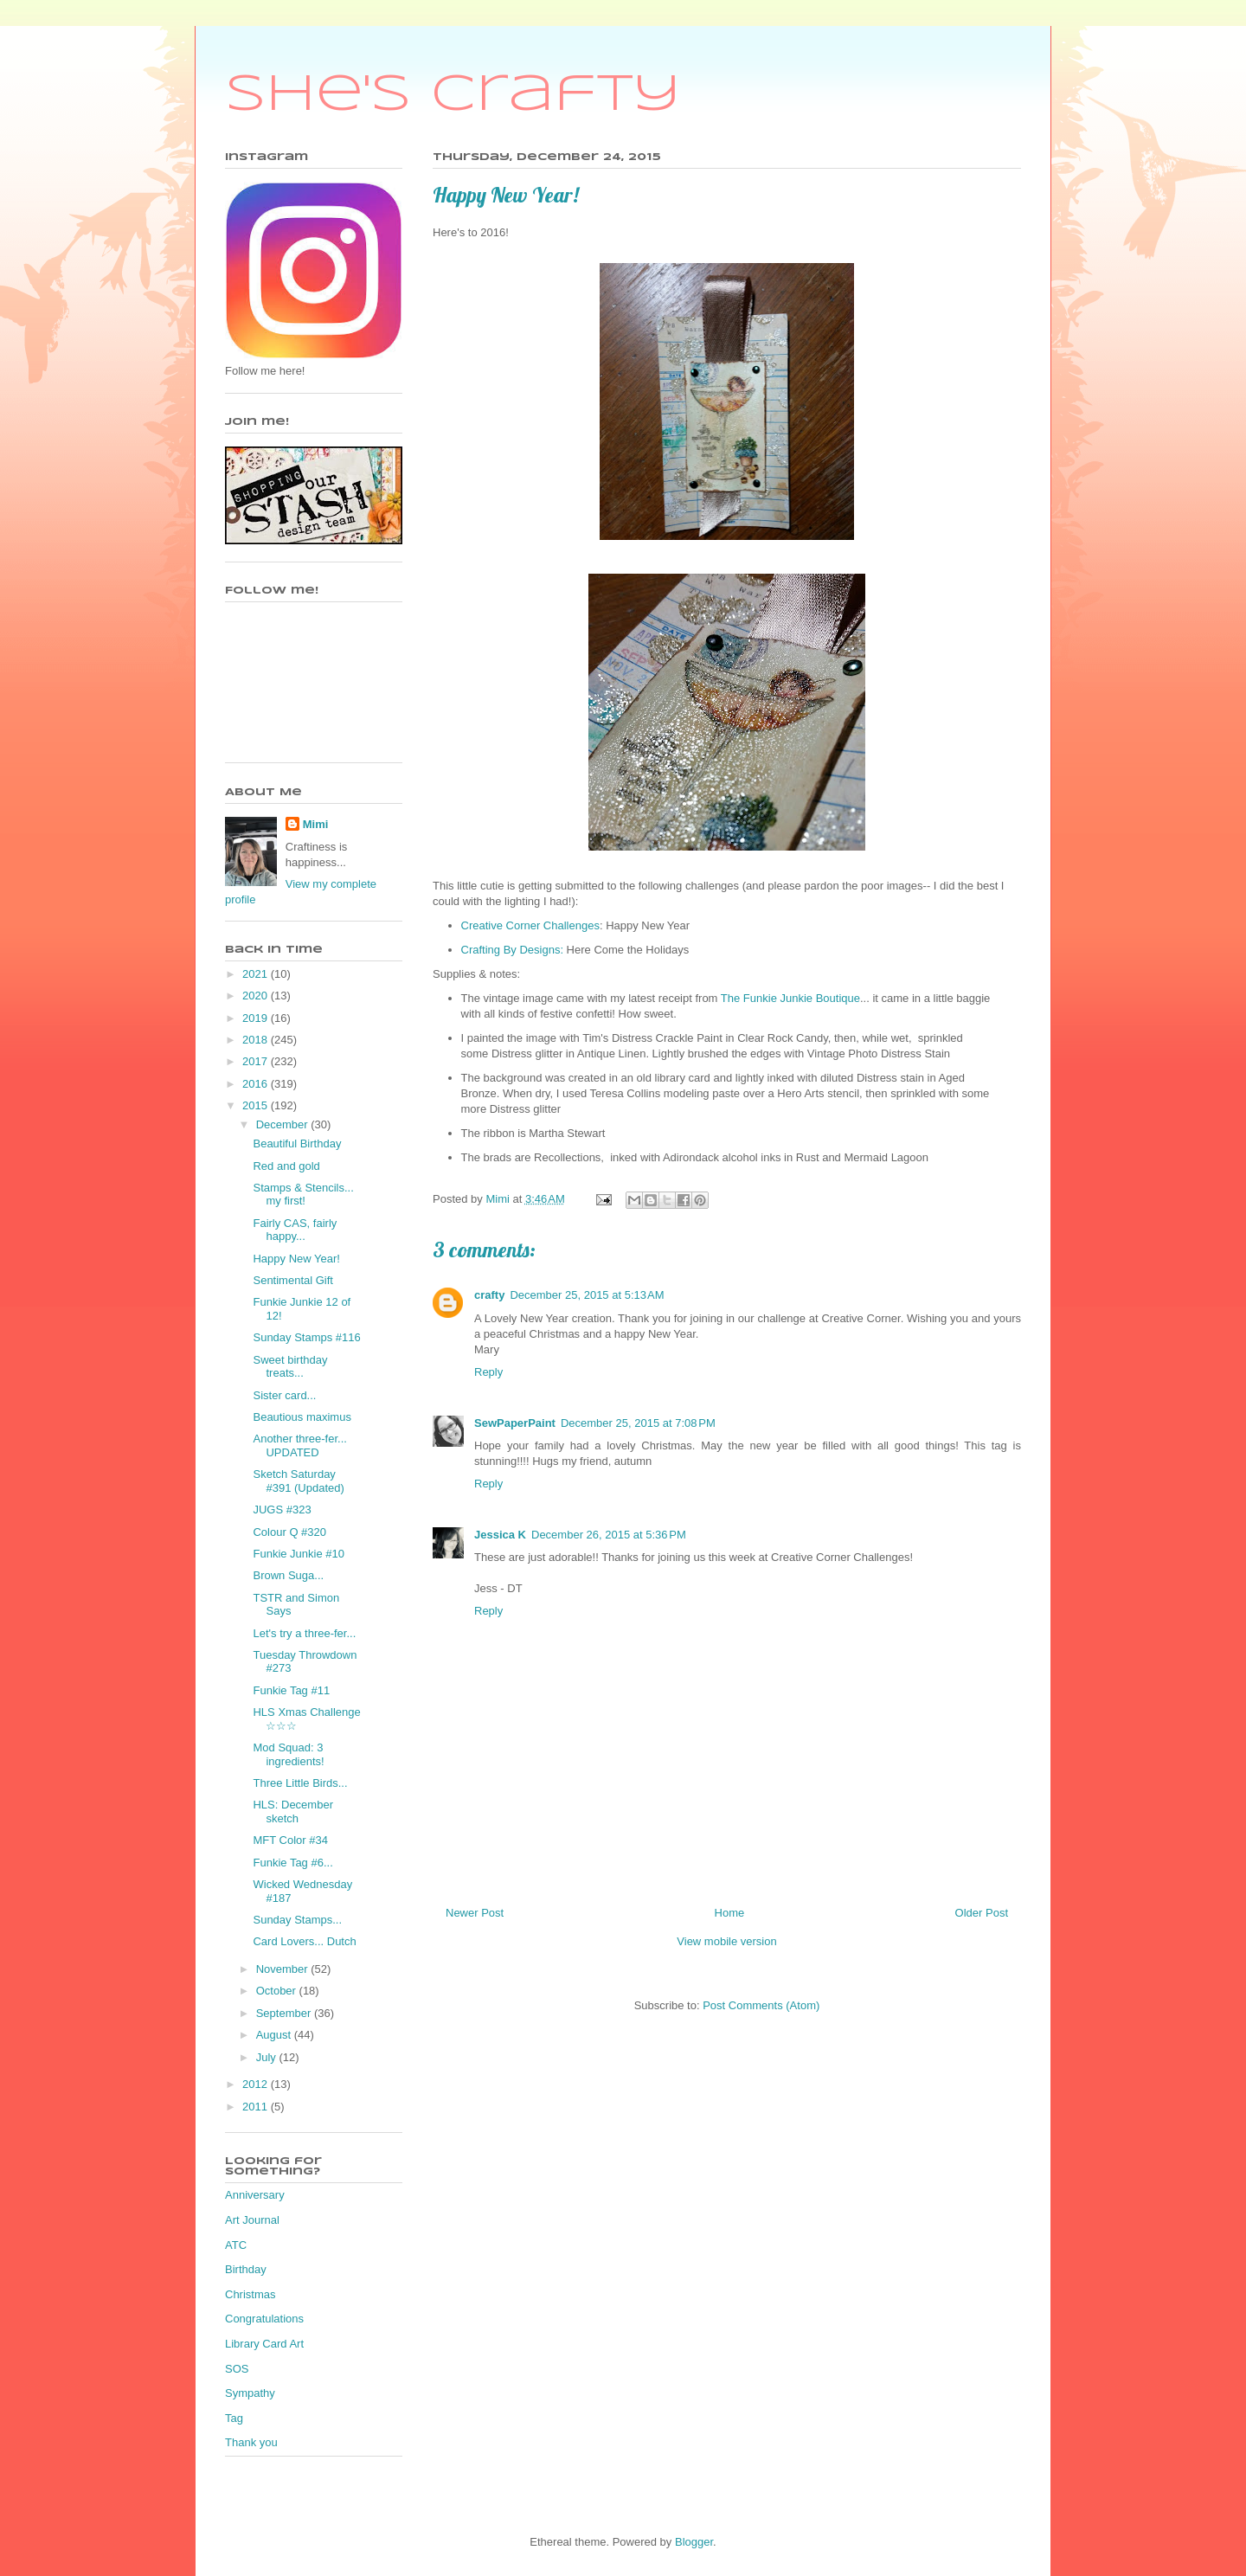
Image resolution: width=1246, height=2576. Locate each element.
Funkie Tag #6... (292, 1862)
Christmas (250, 2294)
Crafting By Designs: (512, 949)
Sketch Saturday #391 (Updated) (298, 1481)
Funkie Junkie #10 (298, 1553)
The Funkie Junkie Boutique (790, 998)
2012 (256, 2084)
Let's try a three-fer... (304, 1633)
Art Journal (252, 2219)
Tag (234, 2418)
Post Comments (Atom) (761, 2005)
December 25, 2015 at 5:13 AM (587, 1294)
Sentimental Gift (293, 1280)
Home (730, 1912)
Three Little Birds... (300, 1782)
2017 (256, 1061)
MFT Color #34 (290, 1840)
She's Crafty (453, 95)
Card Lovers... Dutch (304, 1941)
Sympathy (250, 2392)
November (284, 1969)
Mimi (316, 824)
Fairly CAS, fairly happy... (295, 1230)
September (285, 2013)
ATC (236, 2245)
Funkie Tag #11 (291, 1690)
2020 (256, 995)
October (277, 1990)
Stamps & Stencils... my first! (303, 1194)
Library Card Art (264, 2343)
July (267, 2057)
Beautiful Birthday (297, 1143)
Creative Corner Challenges (530, 925)
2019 (256, 1018)
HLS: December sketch (292, 1811)
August (275, 2034)
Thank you (251, 2442)
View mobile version (726, 1941)
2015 (256, 1105)
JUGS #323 (282, 1509)
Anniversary (255, 2194)
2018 (256, 1039)
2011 (256, 2106)
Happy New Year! (296, 1258)
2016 (256, 1083)
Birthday (246, 2269)
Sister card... (284, 1395)
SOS (236, 2368)
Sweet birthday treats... (290, 1366)
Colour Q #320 (289, 1532)
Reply (488, 1371)
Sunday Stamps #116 (306, 1337)
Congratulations (264, 2318)
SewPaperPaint (515, 1422)
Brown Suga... (288, 1575)
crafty (489, 1294)
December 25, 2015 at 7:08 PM (638, 1422)
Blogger (694, 2541)
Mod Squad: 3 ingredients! (288, 1754)
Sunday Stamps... (297, 1919)
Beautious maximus (301, 1416)
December (284, 1124)
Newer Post (475, 1912)
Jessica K (500, 1534)
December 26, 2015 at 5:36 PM (608, 1534)
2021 (256, 973)
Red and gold (286, 1166)
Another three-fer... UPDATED (299, 1445)
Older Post (981, 1912)
